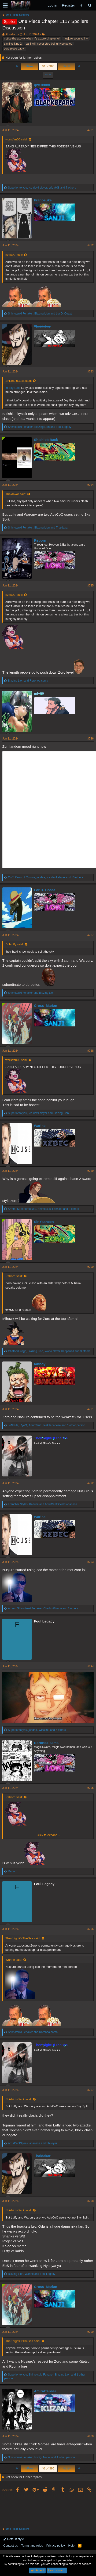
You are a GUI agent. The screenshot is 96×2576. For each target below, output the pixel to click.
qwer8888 (42, 85)
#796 (90, 1929)
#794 (90, 1666)
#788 (90, 1050)
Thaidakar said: (15, 494)
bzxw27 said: (14, 255)
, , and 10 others (45, 877)
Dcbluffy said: (14, 944)
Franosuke (43, 200)
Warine (39, 1126)
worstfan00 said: (16, 139)
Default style (13, 2539)
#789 (90, 1170)
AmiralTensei (45, 2391)
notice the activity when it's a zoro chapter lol (31, 38)
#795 (90, 1788)
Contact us (10, 2545)
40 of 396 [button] (48, 66)
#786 (90, 738)
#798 (90, 2201)
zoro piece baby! (14, 48)
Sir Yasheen (44, 1222)
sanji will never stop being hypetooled (49, 43)
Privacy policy (55, 2545)
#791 (90, 1409)
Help (71, 2545)
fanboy (39, 1364)
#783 (90, 371)
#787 (90, 935)
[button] (5, 5)
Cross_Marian (45, 1006)
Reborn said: (14, 1276)
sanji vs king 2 (13, 43)
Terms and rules (32, 2545)
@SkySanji (12, 387)
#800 (90, 2436)
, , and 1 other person (46, 1425)
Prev (29, 66)
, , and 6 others (37, 1730)
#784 (90, 484)
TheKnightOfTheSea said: (23, 1938)
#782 (90, 245)
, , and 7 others (42, 187)
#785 (90, 585)
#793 (90, 1562)
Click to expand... (48, 1835)
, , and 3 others (43, 1209)
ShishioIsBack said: (18, 380)
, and (40, 313)
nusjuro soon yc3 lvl (76, 38)
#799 (90, 2331)
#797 (90, 2090)
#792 (90, 1483)
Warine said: (13, 1959)
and (28, 680)
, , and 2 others (43, 1608)
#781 (90, 130)
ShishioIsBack (46, 440)
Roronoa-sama (46, 1743)
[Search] (89, 5)
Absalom (11, 34)
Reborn (40, 540)
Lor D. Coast (44, 890)
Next (67, 66)
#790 (90, 1266)
